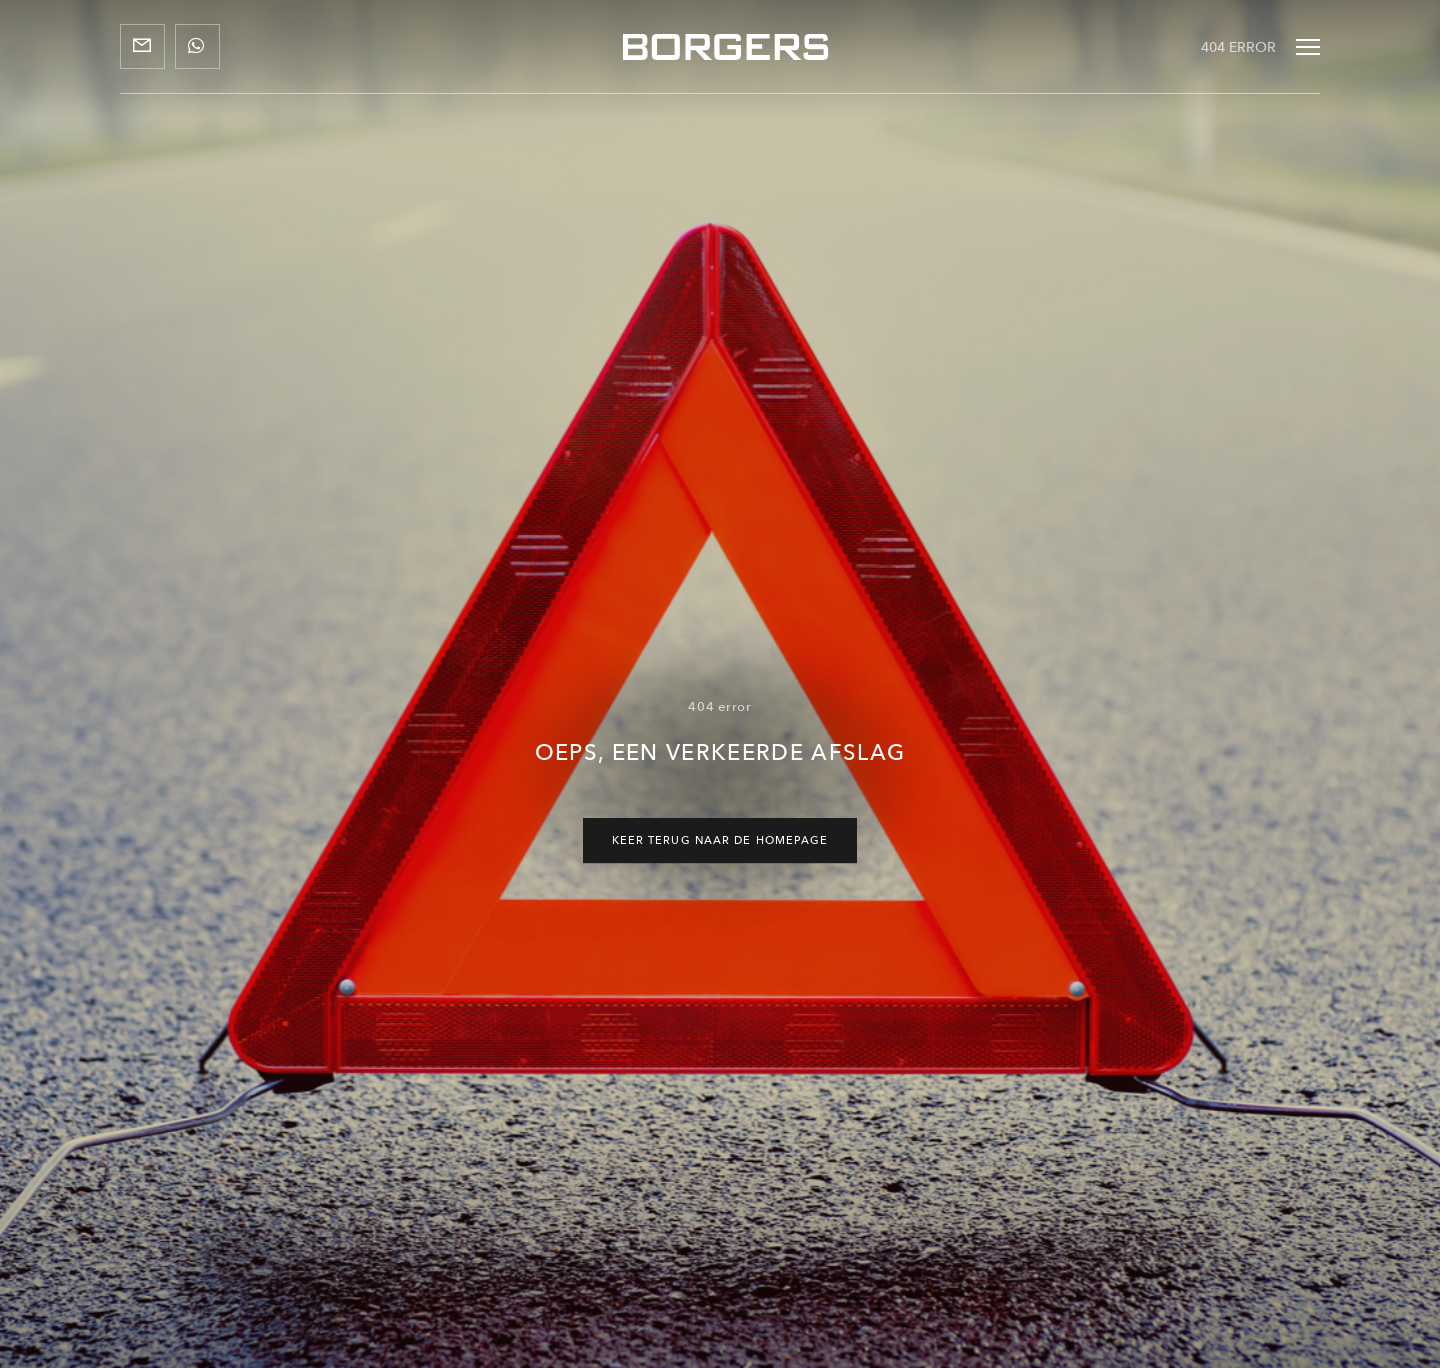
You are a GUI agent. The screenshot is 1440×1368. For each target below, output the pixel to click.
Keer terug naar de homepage (720, 840)
